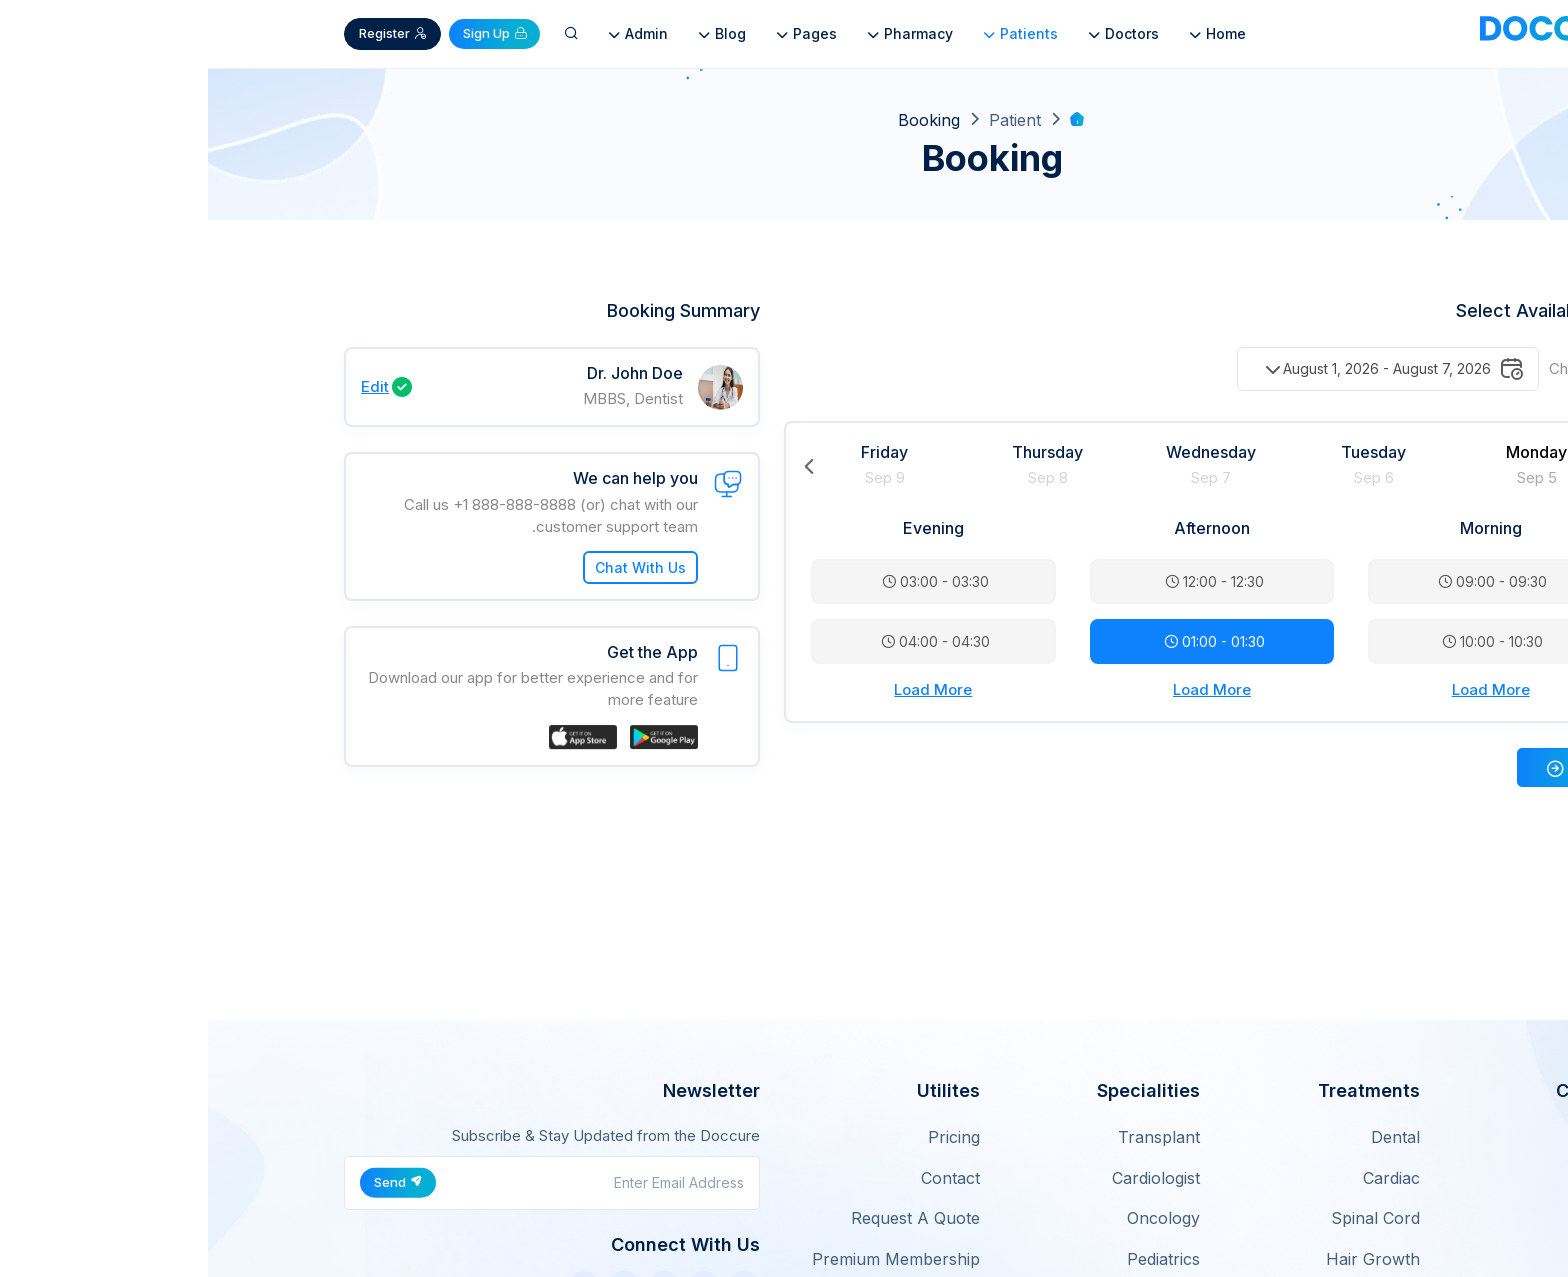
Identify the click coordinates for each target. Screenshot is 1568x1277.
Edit (167, 386)
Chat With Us (432, 567)
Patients (811, 33)
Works (1407, 1218)
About (1408, 1137)
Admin (429, 33)
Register (185, 33)
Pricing (746, 1137)
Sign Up (287, 33)
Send (190, 1182)
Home (1008, 33)
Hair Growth (1165, 1259)
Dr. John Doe (427, 373)
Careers (1402, 1259)
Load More (1283, 689)
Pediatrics (955, 1259)
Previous (601, 466)
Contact (742, 1178)
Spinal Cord (1167, 1218)
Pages (597, 33)
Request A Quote (707, 1218)
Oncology (955, 1218)
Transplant (951, 1137)
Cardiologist (948, 1178)
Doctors (914, 33)
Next (1407, 466)
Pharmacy (701, 33)
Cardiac (1183, 1178)
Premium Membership (688, 1259)
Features (1399, 1178)
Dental (1187, 1137)
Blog (513, 33)
